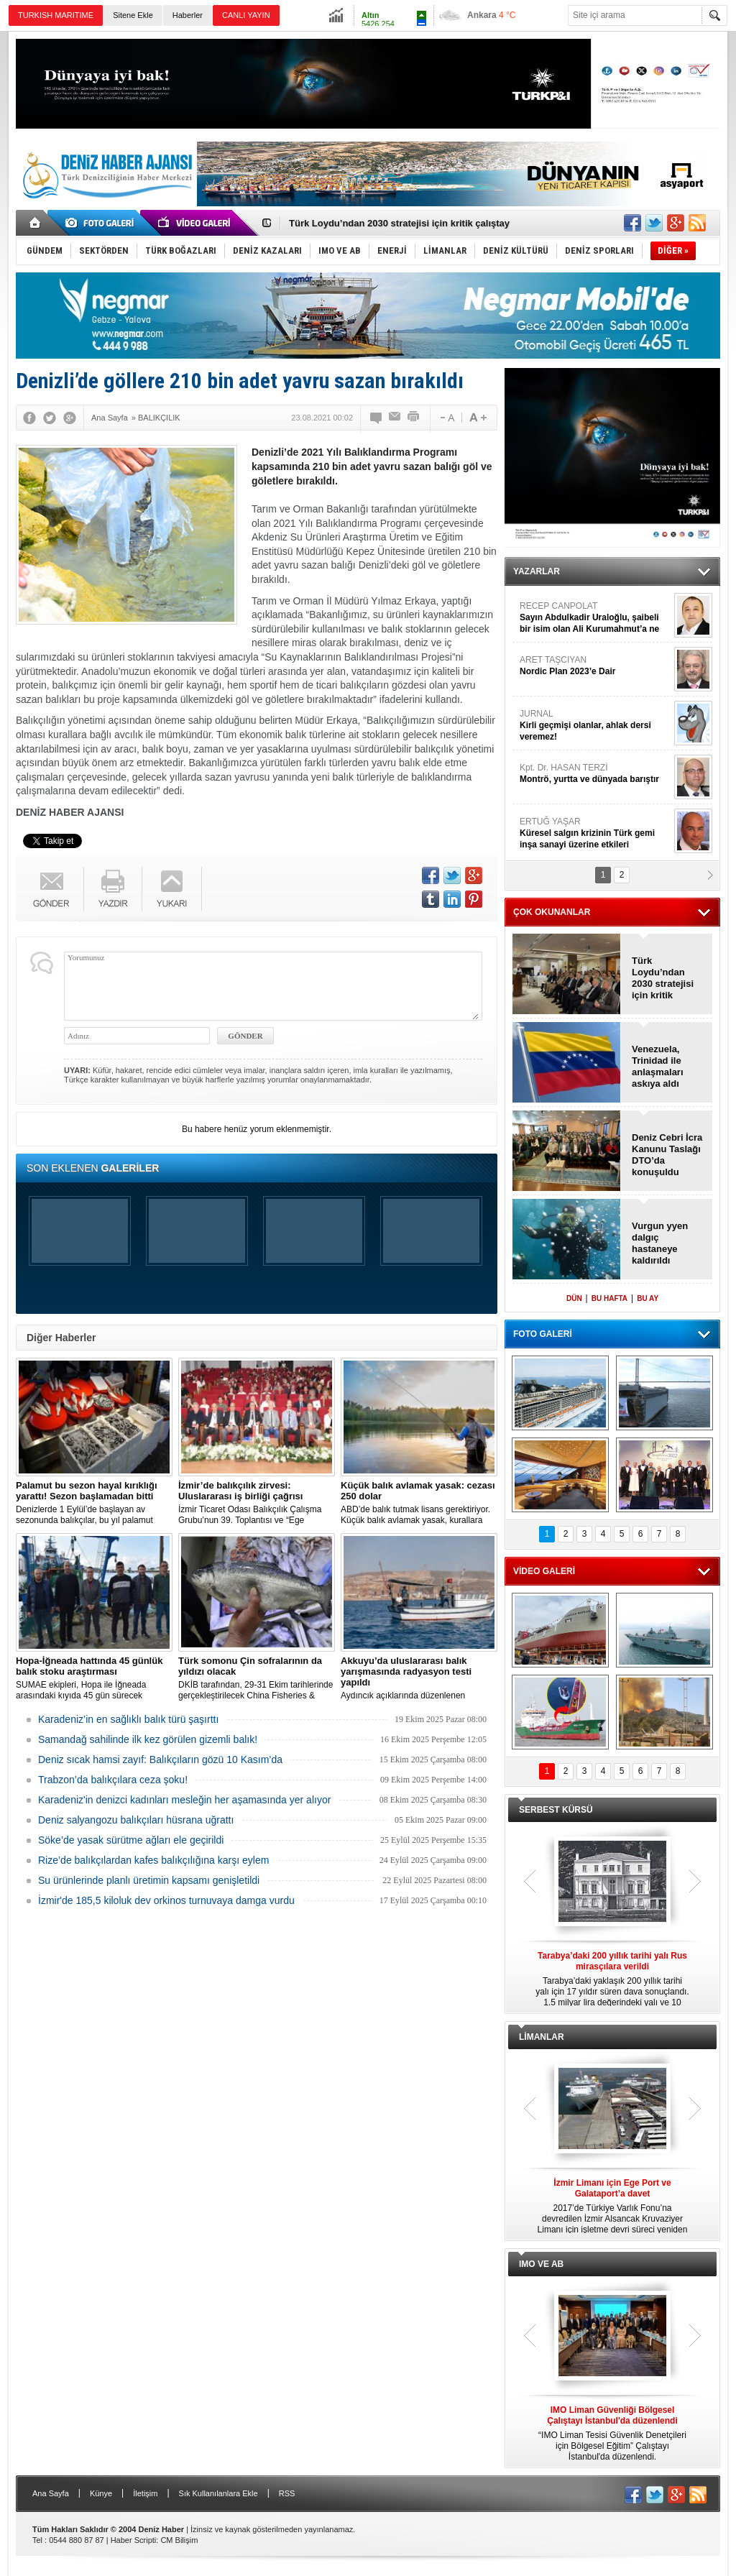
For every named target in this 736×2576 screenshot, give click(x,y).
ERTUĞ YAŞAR (595, 833)
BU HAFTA (609, 1298)
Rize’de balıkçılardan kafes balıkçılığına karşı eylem (153, 1860)
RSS (287, 2493)
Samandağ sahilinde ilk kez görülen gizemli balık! (147, 1739)
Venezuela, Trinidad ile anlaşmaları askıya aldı (658, 1066)
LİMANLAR (541, 2037)
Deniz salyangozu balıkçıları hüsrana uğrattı (136, 1820)
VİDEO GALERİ (544, 1571)
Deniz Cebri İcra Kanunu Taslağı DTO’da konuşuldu (667, 1154)
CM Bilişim (179, 2540)
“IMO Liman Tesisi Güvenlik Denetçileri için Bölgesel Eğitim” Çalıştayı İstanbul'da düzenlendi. (612, 2433)
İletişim (145, 2493)
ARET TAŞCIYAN (595, 666)
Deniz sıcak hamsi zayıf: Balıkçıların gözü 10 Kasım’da (160, 1759)
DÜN (574, 1298)
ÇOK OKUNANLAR (551, 912)
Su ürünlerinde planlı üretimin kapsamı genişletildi (148, 1880)
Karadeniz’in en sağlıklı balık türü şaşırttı (128, 1719)
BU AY (647, 1298)
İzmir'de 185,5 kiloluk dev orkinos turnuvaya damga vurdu (166, 1900)
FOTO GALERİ (542, 1334)
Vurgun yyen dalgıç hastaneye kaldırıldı (660, 1243)
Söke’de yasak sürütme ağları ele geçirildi (131, 1840)
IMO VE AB (541, 2264)
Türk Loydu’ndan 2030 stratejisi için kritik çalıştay (399, 223)
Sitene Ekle (133, 15)
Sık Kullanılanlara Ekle (218, 2493)
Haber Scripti (134, 2540)
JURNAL (595, 725)
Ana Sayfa (50, 2493)
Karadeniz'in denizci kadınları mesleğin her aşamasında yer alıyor (184, 1800)
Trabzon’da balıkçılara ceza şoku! (113, 1779)
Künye (101, 2493)
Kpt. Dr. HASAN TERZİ (595, 774)
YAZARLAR (536, 571)
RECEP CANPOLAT (595, 618)
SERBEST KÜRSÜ (556, 1810)
